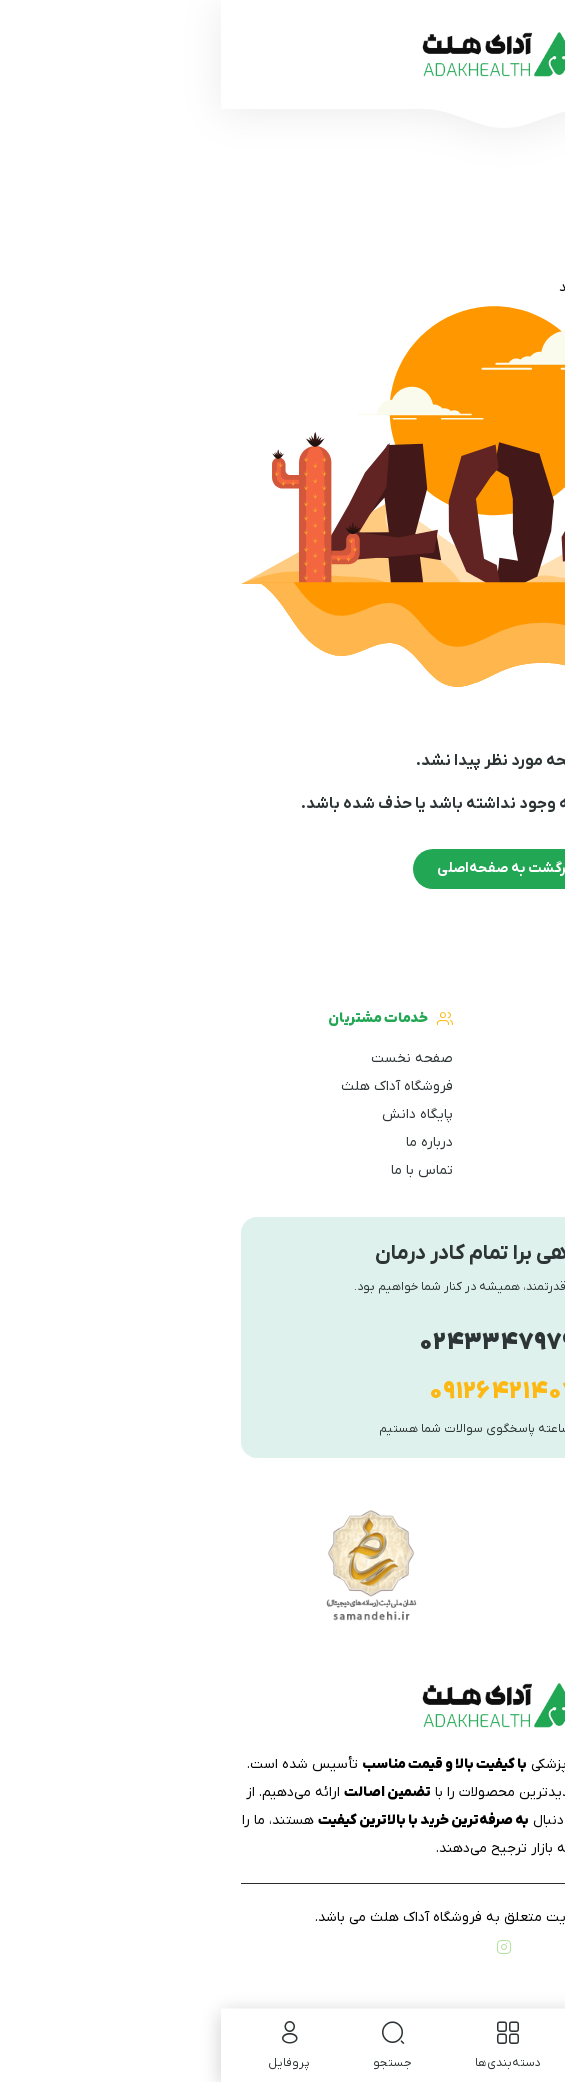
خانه (532, 287)
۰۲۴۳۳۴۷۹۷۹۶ (283, 1343)
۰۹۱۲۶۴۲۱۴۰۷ (282, 1392)
